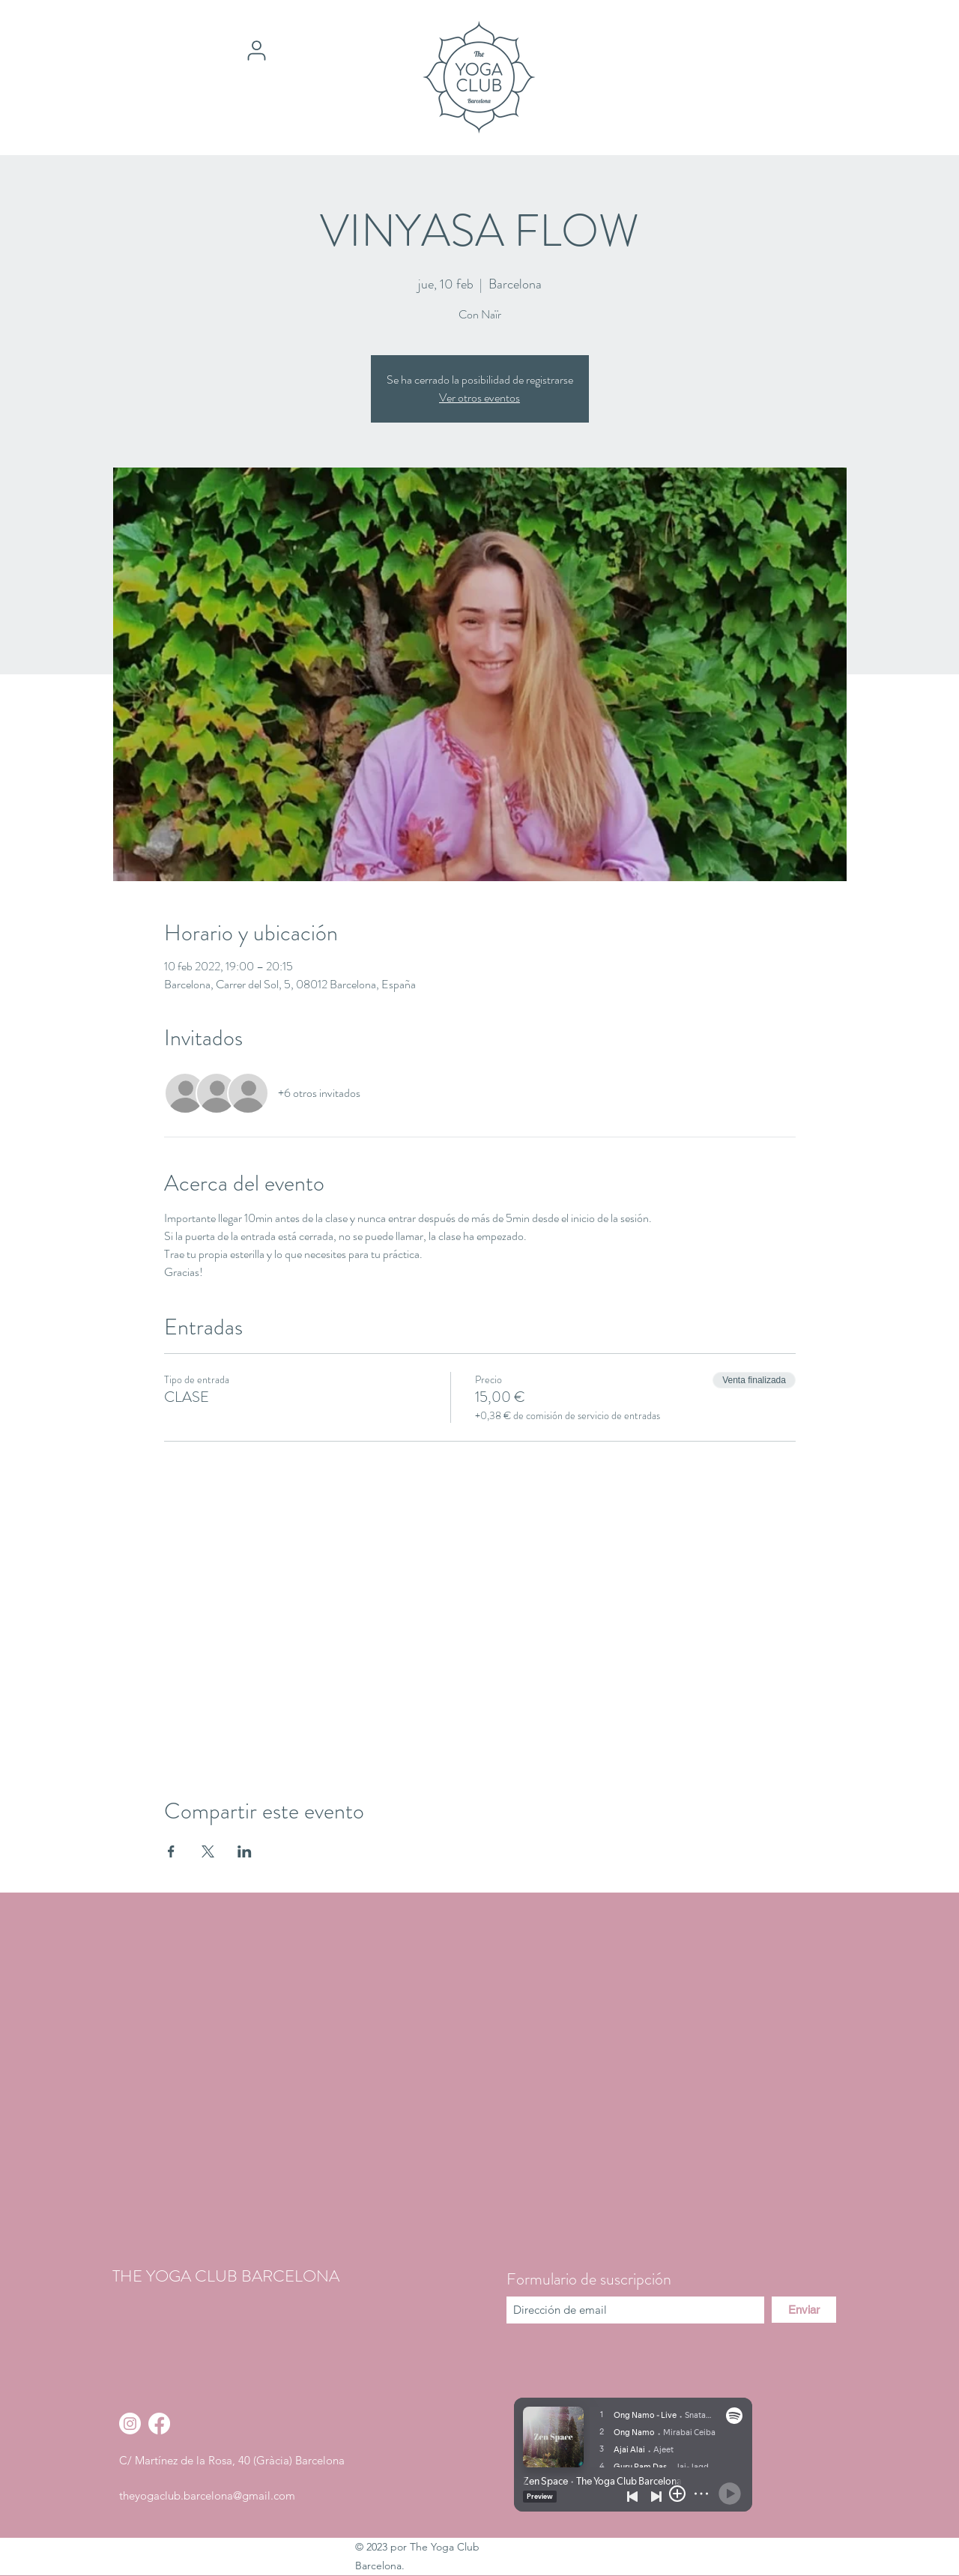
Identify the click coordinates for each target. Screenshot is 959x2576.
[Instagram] (130, 2423)
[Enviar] (804, 2310)
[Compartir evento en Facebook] (171, 1851)
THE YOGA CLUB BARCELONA (225, 2276)
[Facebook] (159, 2423)
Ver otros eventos (479, 397)
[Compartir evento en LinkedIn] (245, 1851)
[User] (256, 50)
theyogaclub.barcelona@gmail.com (207, 2495)
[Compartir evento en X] (208, 1851)
